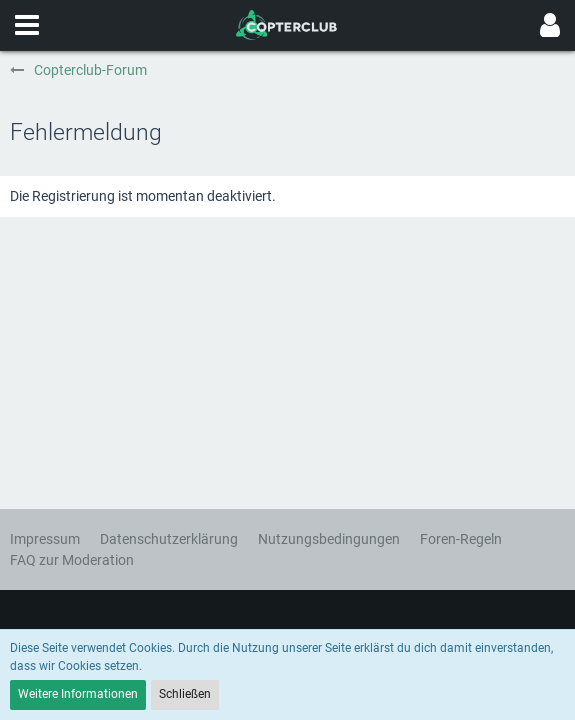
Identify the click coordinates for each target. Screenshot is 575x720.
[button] (27, 25)
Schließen (185, 694)
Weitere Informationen (78, 694)
